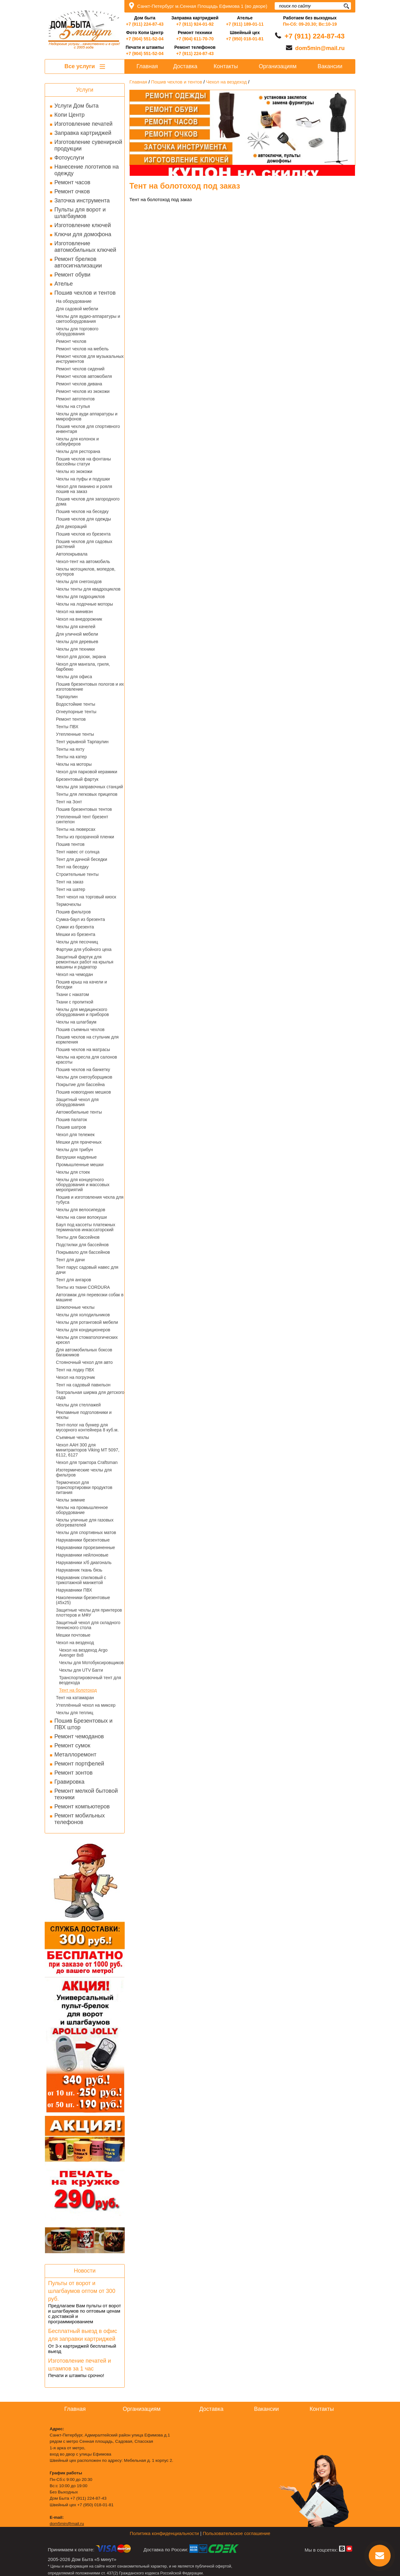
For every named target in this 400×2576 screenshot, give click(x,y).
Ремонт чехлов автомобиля (84, 376)
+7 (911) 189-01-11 (244, 24)
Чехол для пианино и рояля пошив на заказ (84, 489)
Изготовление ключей (82, 225)
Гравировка (69, 1782)
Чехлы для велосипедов (80, 1209)
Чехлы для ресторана (78, 451)
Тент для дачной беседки (81, 859)
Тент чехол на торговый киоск (86, 896)
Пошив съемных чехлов (80, 1029)
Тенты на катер (71, 756)
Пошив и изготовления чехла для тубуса (89, 1200)
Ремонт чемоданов (79, 1736)
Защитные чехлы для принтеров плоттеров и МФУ (89, 1613)
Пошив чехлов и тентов (85, 293)
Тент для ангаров (73, 1279)
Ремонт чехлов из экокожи (83, 391)
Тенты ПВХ (67, 726)
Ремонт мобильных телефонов (79, 1818)
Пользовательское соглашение (236, 2533)
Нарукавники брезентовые (83, 1539)
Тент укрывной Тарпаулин (82, 741)
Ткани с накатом (72, 994)
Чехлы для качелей (75, 626)
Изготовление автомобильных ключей (85, 246)
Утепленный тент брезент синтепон (82, 819)
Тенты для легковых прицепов (87, 794)
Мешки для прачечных (79, 1142)
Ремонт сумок (72, 1745)
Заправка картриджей (82, 133)
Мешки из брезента (75, 934)
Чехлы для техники (75, 649)
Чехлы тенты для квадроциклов (88, 589)
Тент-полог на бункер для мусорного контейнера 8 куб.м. (87, 1427)
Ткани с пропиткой (74, 1001)
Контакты (226, 66)
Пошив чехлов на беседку (82, 511)
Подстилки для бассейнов (82, 1244)
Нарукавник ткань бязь (79, 1570)
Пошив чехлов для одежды (83, 518)
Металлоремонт (75, 1754)
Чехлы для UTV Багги (81, 1670)
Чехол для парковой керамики (86, 771)
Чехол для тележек (75, 1134)
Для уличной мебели (77, 634)
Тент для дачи (70, 1259)
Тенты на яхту (70, 749)
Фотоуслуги (69, 158)
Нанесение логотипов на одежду (86, 170)
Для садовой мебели (77, 308)
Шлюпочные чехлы (75, 1307)
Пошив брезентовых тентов (84, 809)
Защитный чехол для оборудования (77, 1102)
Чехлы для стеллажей (78, 1404)
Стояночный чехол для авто (84, 1362)
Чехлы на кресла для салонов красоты (86, 1059)
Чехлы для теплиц (74, 1712)
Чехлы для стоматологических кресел (87, 1340)
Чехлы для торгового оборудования (77, 331)
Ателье (63, 284)
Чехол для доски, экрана (81, 656)
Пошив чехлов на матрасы (83, 1049)
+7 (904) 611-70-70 (195, 38)
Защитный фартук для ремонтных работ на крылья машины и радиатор (84, 961)
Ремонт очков (72, 191)
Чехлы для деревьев (77, 641)
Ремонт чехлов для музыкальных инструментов (90, 359)
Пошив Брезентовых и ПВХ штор (83, 1724)
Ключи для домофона (82, 234)
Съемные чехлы (72, 1437)
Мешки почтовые (73, 1635)
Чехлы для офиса (74, 676)
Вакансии (330, 66)
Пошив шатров (71, 1127)
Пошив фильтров (73, 911)
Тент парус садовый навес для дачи (87, 1270)
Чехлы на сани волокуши (81, 1217)
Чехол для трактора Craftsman (87, 1462)
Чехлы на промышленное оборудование (82, 1510)
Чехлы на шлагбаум (76, 1021)
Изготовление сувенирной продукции (88, 145)
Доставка (185, 66)
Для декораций (71, 526)
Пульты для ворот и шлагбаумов (80, 212)
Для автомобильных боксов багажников (84, 1352)
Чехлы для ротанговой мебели (87, 1322)
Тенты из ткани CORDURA (83, 1287)
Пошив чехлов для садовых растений (84, 544)
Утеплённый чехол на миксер (86, 1705)
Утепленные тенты (75, 734)
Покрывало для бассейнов (83, 1252)
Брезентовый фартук (77, 779)
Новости (85, 2271)
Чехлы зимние (70, 1499)
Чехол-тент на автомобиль (83, 561)
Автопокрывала (72, 553)
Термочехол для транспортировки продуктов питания (84, 1487)
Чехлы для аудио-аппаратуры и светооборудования (88, 319)
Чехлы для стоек (73, 1172)
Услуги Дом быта (76, 106)
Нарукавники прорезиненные (85, 1547)
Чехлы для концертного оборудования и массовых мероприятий (82, 1184)
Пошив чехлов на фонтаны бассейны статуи (83, 461)
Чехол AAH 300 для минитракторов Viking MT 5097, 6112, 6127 (87, 1449)
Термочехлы (68, 904)
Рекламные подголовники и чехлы (84, 1415)
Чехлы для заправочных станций (89, 786)
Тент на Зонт (69, 801)
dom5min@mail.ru (320, 48)
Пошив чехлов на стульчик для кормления (87, 1039)
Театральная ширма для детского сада (90, 1395)
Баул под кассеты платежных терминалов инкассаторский (85, 1227)
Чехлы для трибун (74, 1149)
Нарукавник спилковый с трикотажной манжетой (81, 1580)
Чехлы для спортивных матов (86, 1532)
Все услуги (84, 66)
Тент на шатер (70, 889)
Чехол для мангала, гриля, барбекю (83, 667)
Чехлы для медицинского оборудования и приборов (82, 1012)
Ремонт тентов (71, 719)
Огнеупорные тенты (76, 711)
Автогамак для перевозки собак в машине (89, 1297)
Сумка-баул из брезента (80, 919)
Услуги (84, 90)
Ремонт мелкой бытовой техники (86, 1794)
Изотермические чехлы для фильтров (84, 1472)
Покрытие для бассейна (80, 1084)
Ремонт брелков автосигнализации (78, 262)
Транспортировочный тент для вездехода (90, 1680)
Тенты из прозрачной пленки (85, 836)
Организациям (278, 66)
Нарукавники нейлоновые (82, 1554)
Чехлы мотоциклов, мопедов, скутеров (85, 572)
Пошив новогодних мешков (83, 1092)
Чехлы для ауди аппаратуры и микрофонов (87, 416)
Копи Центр (69, 115)
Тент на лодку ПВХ (75, 1369)
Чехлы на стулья (73, 406)
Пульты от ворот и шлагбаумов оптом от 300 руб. (81, 2291)
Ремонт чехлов (71, 341)
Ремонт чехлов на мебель (82, 348)
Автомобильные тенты (79, 1112)
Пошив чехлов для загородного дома (88, 501)
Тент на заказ (69, 881)
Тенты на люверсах (75, 829)
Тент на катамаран (75, 1697)
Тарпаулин (67, 696)
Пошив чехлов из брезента (83, 533)
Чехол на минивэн (74, 611)
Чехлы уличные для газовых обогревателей (84, 1522)
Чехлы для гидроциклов (80, 596)
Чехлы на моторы (74, 764)
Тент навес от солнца (77, 851)
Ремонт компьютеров (82, 1806)
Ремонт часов (72, 182)
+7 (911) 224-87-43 (144, 24)
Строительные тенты (77, 874)
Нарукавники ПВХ (74, 1590)
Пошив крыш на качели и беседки (81, 984)
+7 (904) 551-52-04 (144, 38)
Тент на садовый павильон (83, 1384)
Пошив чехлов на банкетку (83, 1069)
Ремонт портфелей (79, 1764)
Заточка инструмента (82, 200)
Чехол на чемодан (74, 974)
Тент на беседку (72, 866)
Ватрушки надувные (76, 1157)
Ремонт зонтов (73, 1773)
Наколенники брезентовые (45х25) (83, 1600)
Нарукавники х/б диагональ (84, 1562)
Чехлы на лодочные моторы (84, 604)
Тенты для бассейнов (78, 1237)
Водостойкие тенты (75, 704)
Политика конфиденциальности (164, 2533)
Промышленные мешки (79, 1164)
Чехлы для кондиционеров (83, 1329)
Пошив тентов (70, 844)
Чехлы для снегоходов (79, 581)
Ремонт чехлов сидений (80, 368)
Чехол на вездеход (75, 1642)
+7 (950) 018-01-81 (244, 38)
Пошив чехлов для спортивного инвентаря (88, 429)
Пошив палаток (71, 1119)
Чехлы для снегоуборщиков (84, 1077)
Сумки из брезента (75, 926)
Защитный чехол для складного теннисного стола (88, 1625)
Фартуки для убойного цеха (84, 949)
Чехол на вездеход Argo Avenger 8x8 (83, 1653)
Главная (147, 66)
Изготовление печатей (83, 124)
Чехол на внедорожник (79, 619)
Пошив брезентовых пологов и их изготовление (90, 687)
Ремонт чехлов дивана (79, 383)
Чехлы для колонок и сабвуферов (77, 441)
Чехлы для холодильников (83, 1314)
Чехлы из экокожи (74, 471)
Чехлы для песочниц (77, 941)
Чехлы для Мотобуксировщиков (91, 1662)
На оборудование (74, 301)
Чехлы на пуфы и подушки (83, 478)
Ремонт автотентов (75, 398)
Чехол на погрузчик (75, 1377)
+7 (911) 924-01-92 (195, 24)
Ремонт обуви (72, 275)
